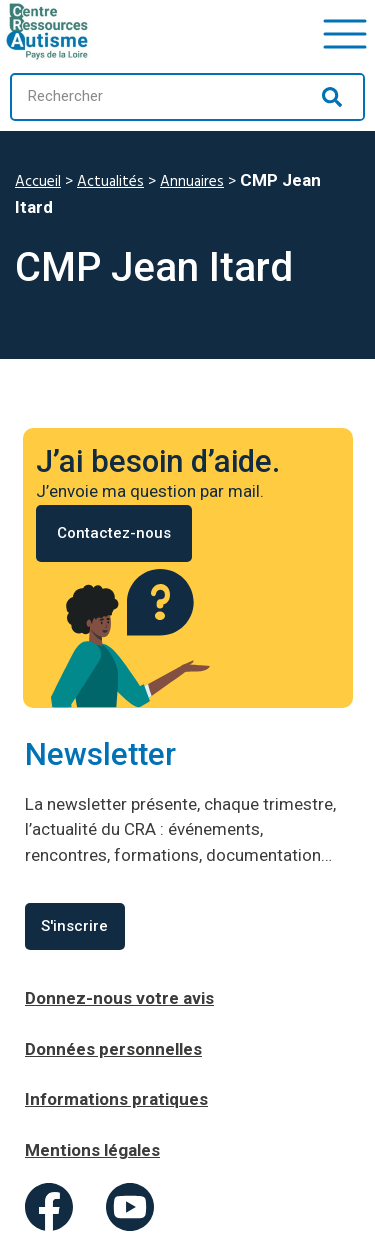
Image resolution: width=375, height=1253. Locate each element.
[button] (345, 31)
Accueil (38, 182)
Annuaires (192, 182)
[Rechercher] (332, 97)
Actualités (110, 182)
